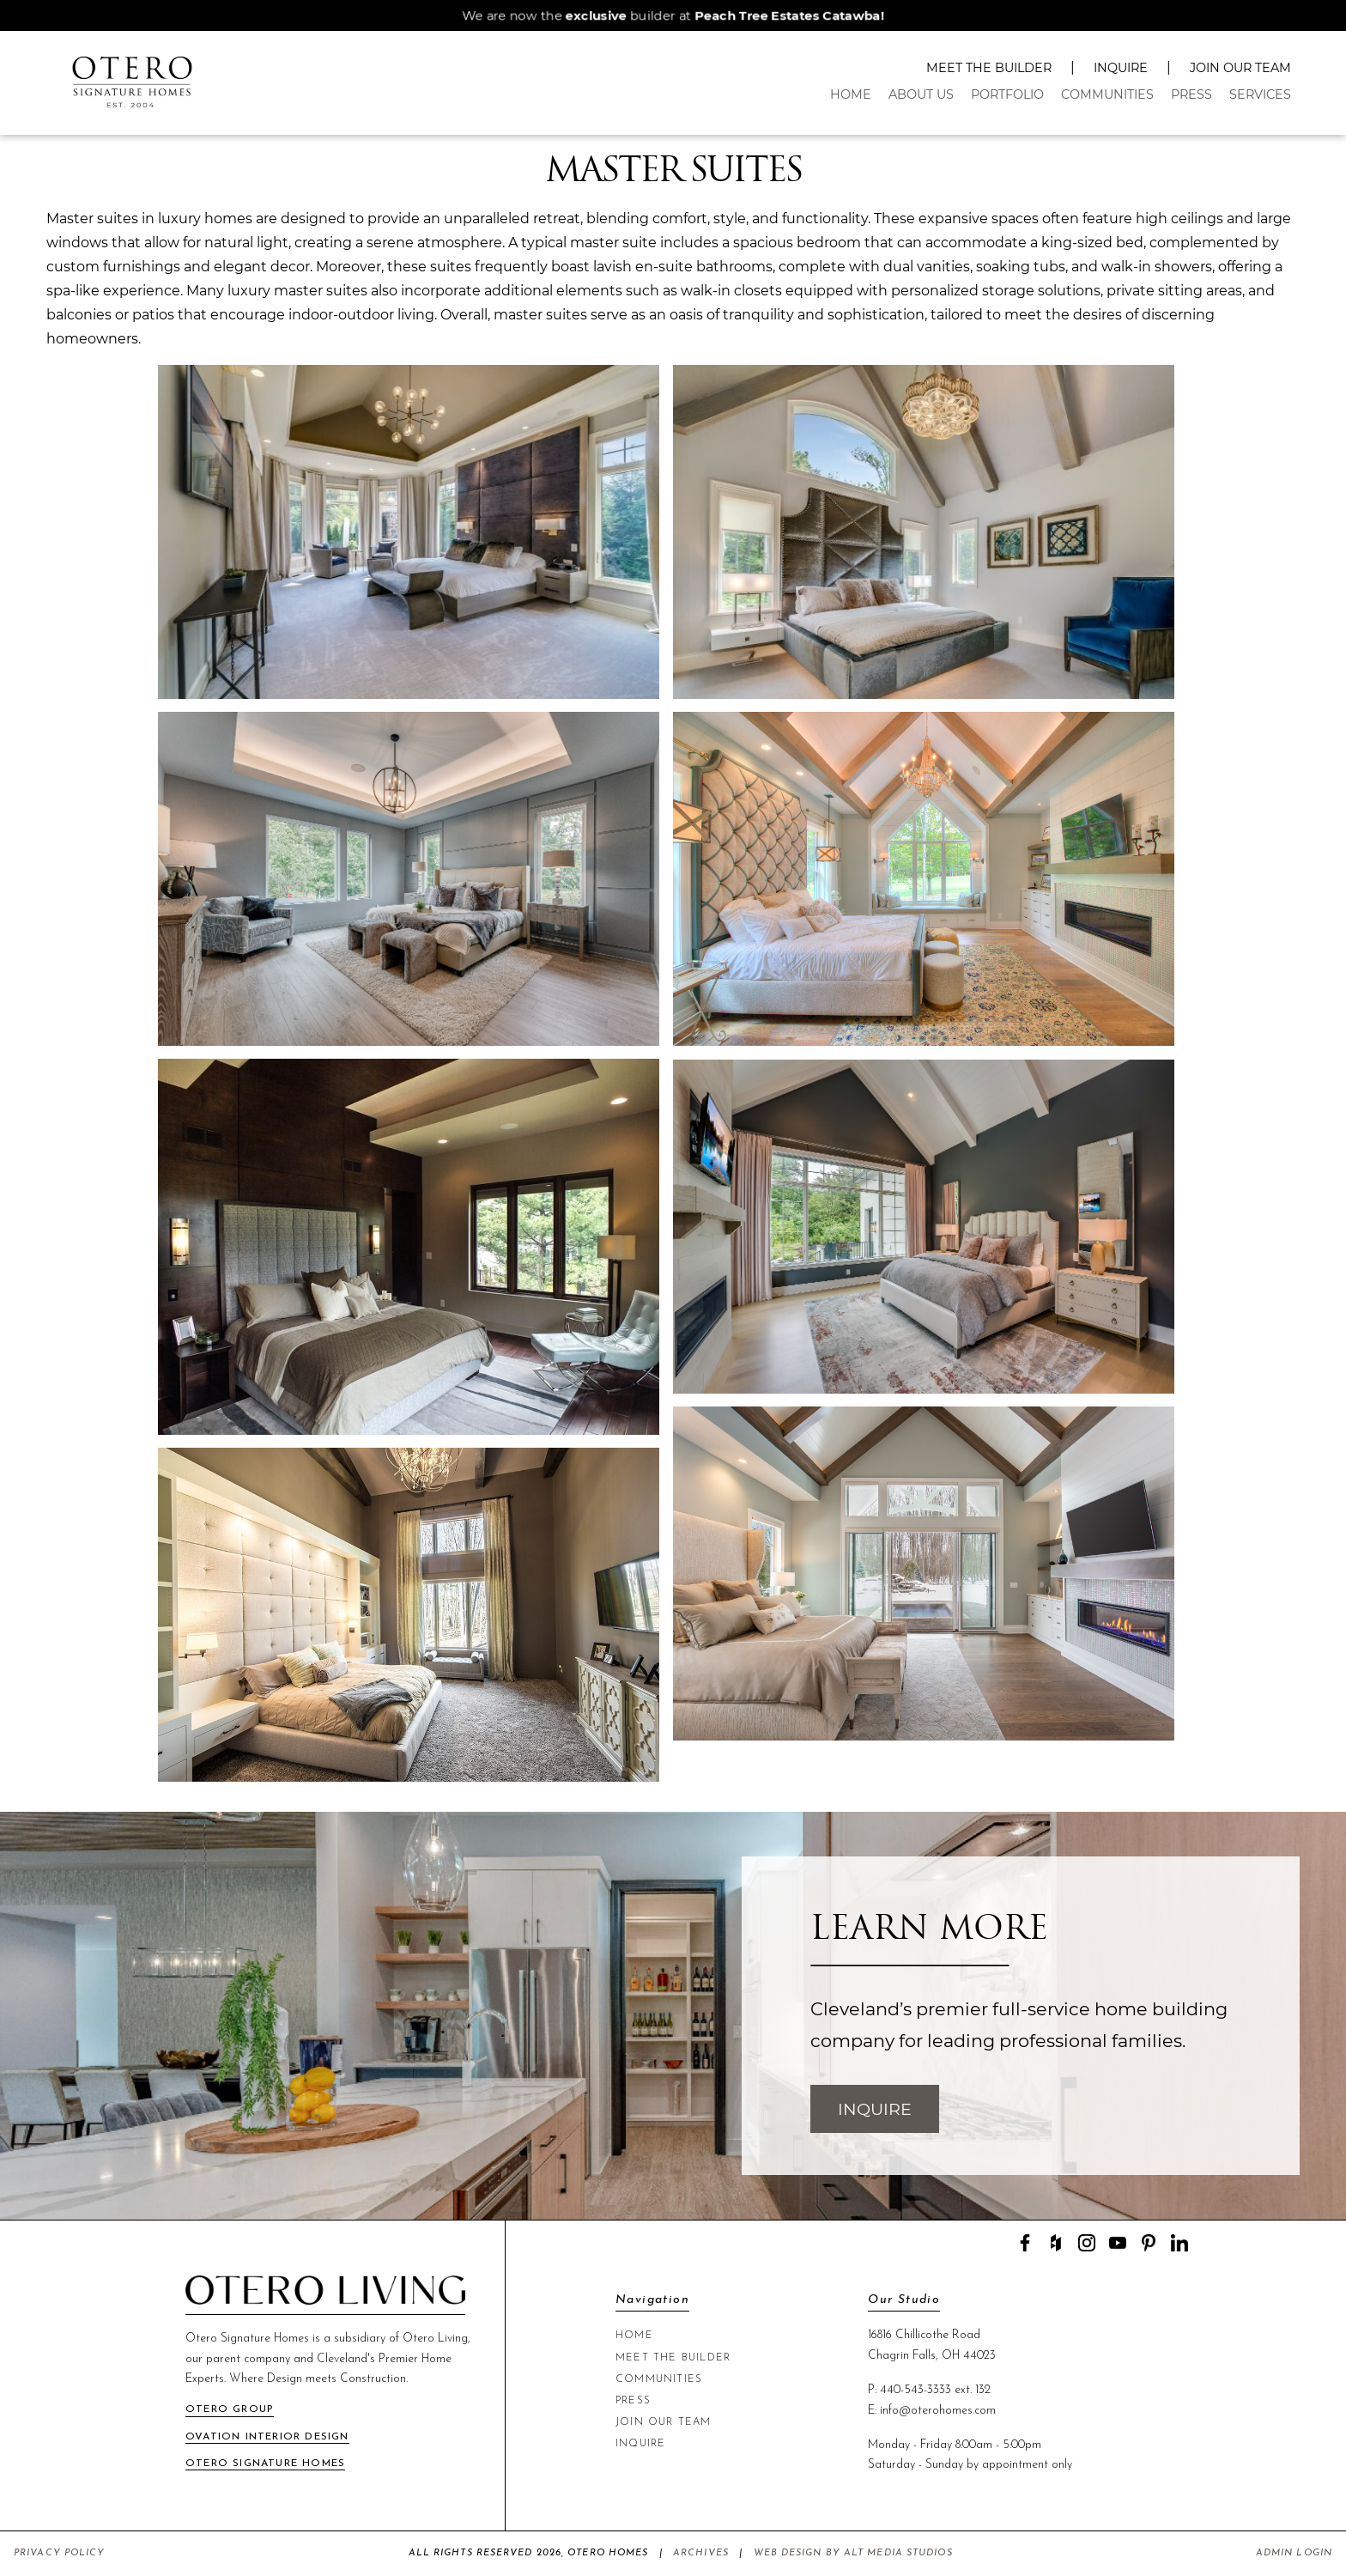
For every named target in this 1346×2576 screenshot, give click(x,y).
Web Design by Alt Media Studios (853, 2553)
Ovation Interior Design (267, 2437)
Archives (701, 2553)
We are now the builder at (673, 15)
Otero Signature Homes (265, 2463)
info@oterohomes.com (938, 2410)
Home (850, 94)
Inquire (1121, 68)
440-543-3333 (915, 2390)
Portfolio (1007, 94)
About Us (921, 94)
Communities (1107, 94)
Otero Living (435, 2338)
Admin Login (1294, 2553)
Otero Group (229, 2409)
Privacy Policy (59, 2553)
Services (1260, 94)
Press (1191, 94)
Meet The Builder (989, 68)
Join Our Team (1240, 68)
